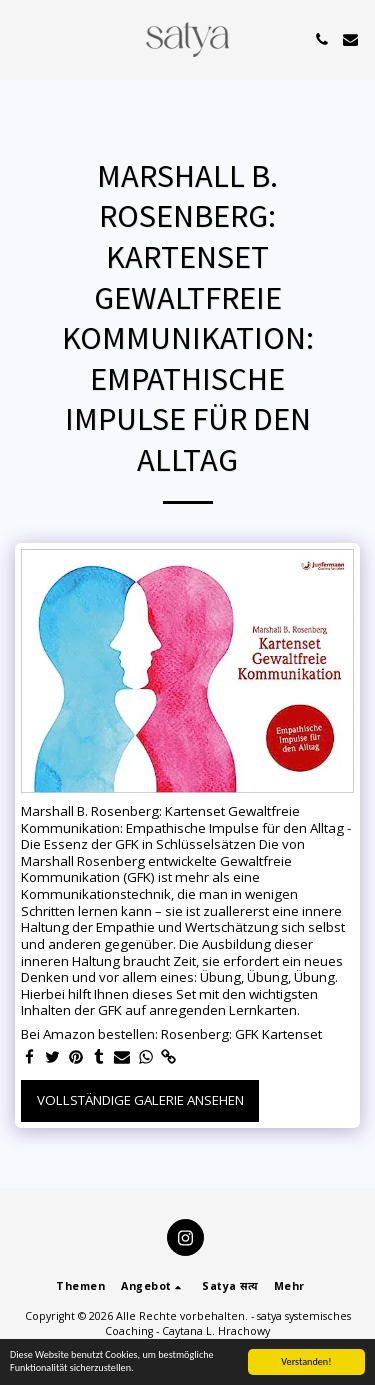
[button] (22, 38)
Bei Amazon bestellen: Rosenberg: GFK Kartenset (171, 1034)
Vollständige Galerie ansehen (140, 1100)
